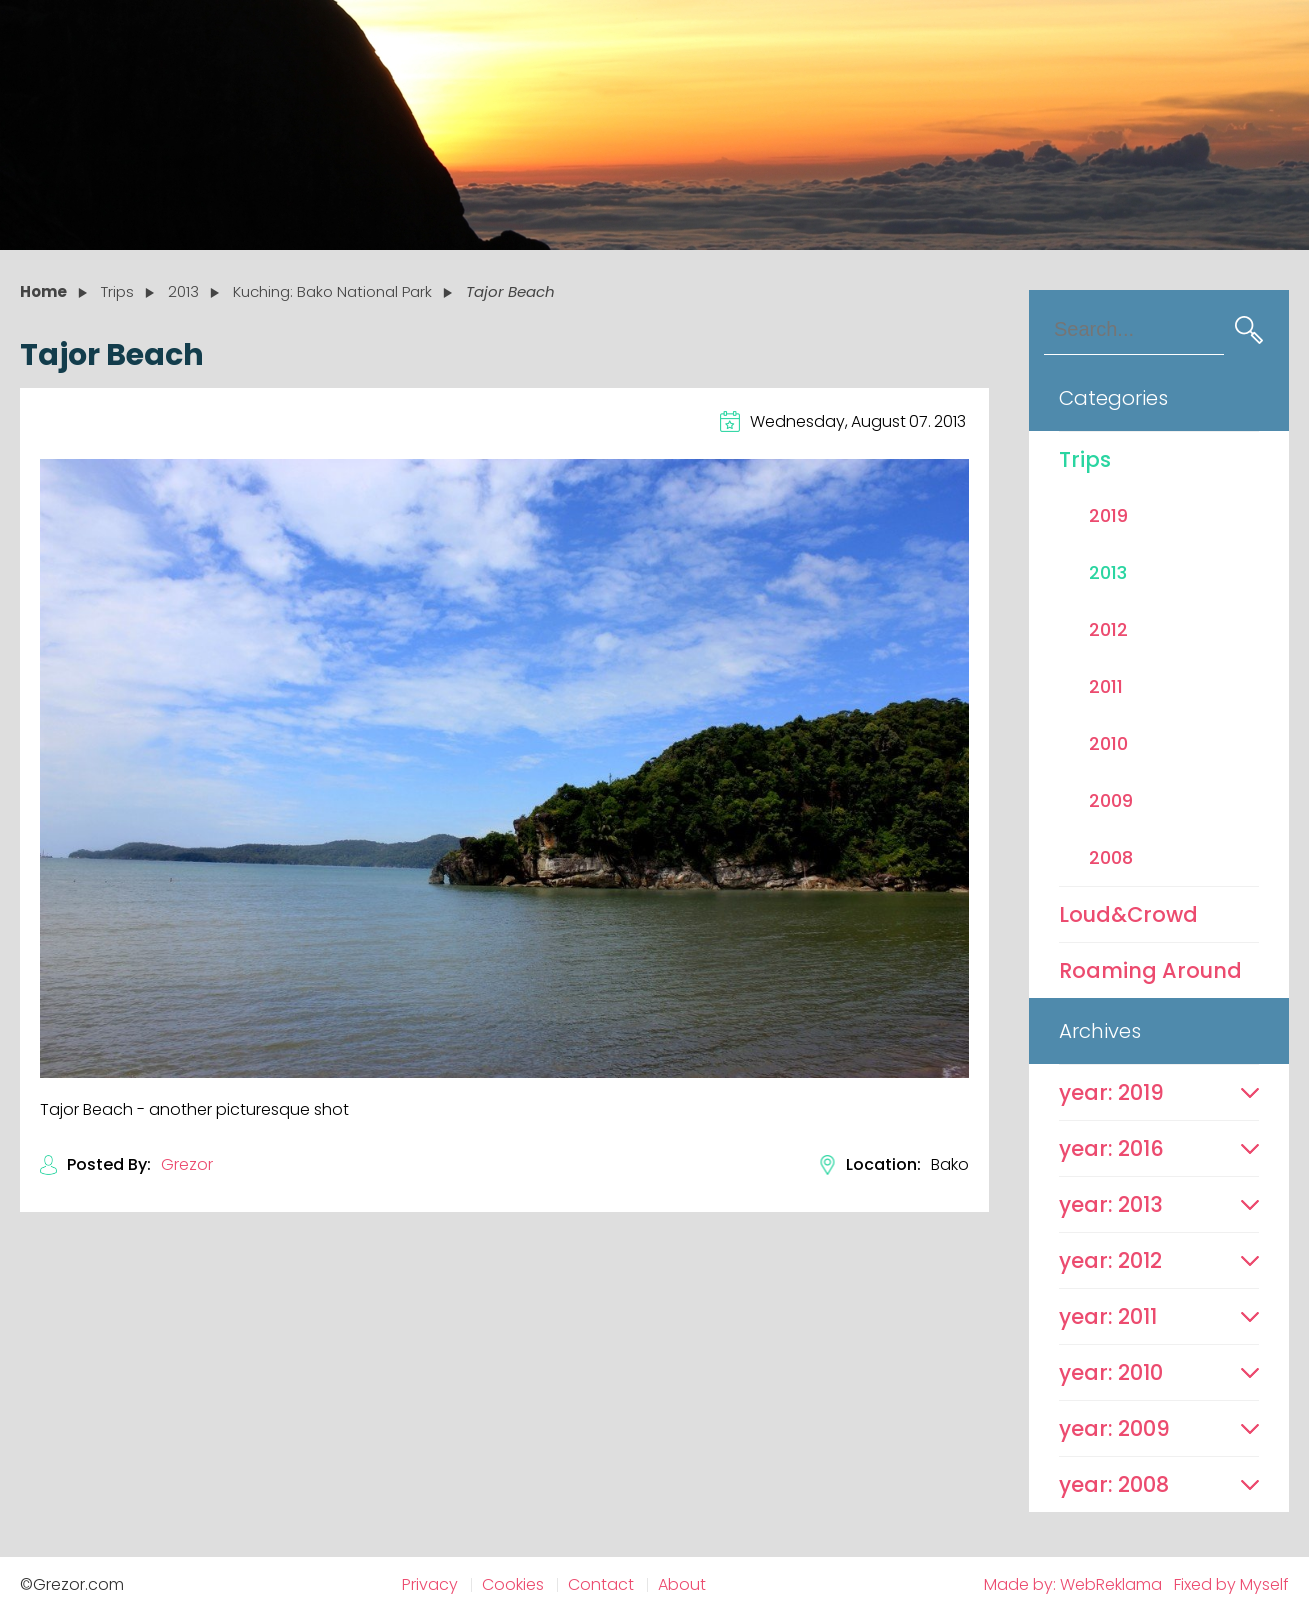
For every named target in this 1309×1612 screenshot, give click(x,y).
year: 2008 (1114, 1484)
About (682, 1584)
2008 (1111, 857)
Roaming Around (1150, 970)
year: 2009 (1114, 1428)
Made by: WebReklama (1073, 1584)
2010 (1108, 743)
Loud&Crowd (1128, 914)
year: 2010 (1111, 1372)
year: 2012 (1110, 1260)
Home (43, 291)
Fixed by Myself (1231, 1584)
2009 (1111, 800)
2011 (1106, 686)
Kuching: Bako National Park (332, 291)
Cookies (513, 1584)
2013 (1108, 572)
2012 (1108, 629)
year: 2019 (1111, 1092)
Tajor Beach (510, 291)
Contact (601, 1584)
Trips (1085, 459)
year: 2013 (1111, 1204)
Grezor (187, 1164)
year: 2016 (1111, 1148)
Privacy (430, 1584)
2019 (1108, 515)
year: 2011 (1108, 1316)
